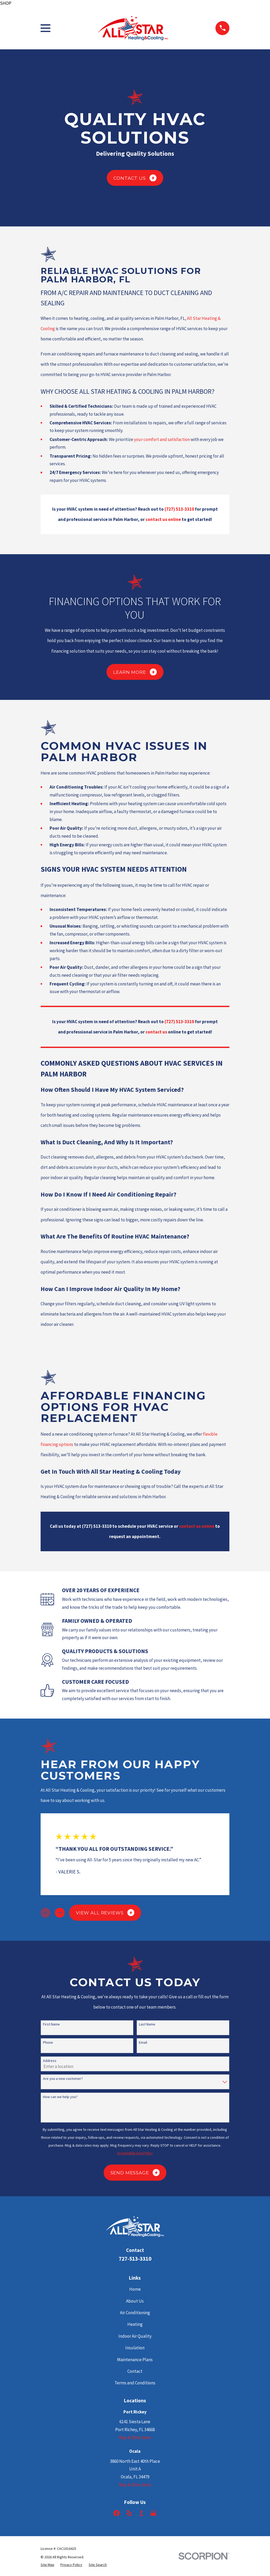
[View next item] (60, 1913)
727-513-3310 (135, 2258)
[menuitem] (47, 2564)
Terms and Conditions (134, 2383)
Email (143, 2042)
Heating (135, 2324)
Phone (48, 2042)
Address (49, 2060)
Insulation (134, 2348)
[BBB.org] (141, 2513)
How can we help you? (60, 2097)
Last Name (147, 2024)
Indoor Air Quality (135, 2336)
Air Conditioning (135, 2313)
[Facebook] (116, 2513)
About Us (135, 2301)
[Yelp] (129, 2513)
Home (135, 2289)
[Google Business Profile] (153, 2513)
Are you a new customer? (63, 2078)
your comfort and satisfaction (162, 439)
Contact (134, 2371)
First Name (51, 2024)
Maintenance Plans (135, 2359)
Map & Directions (135, 2437)
